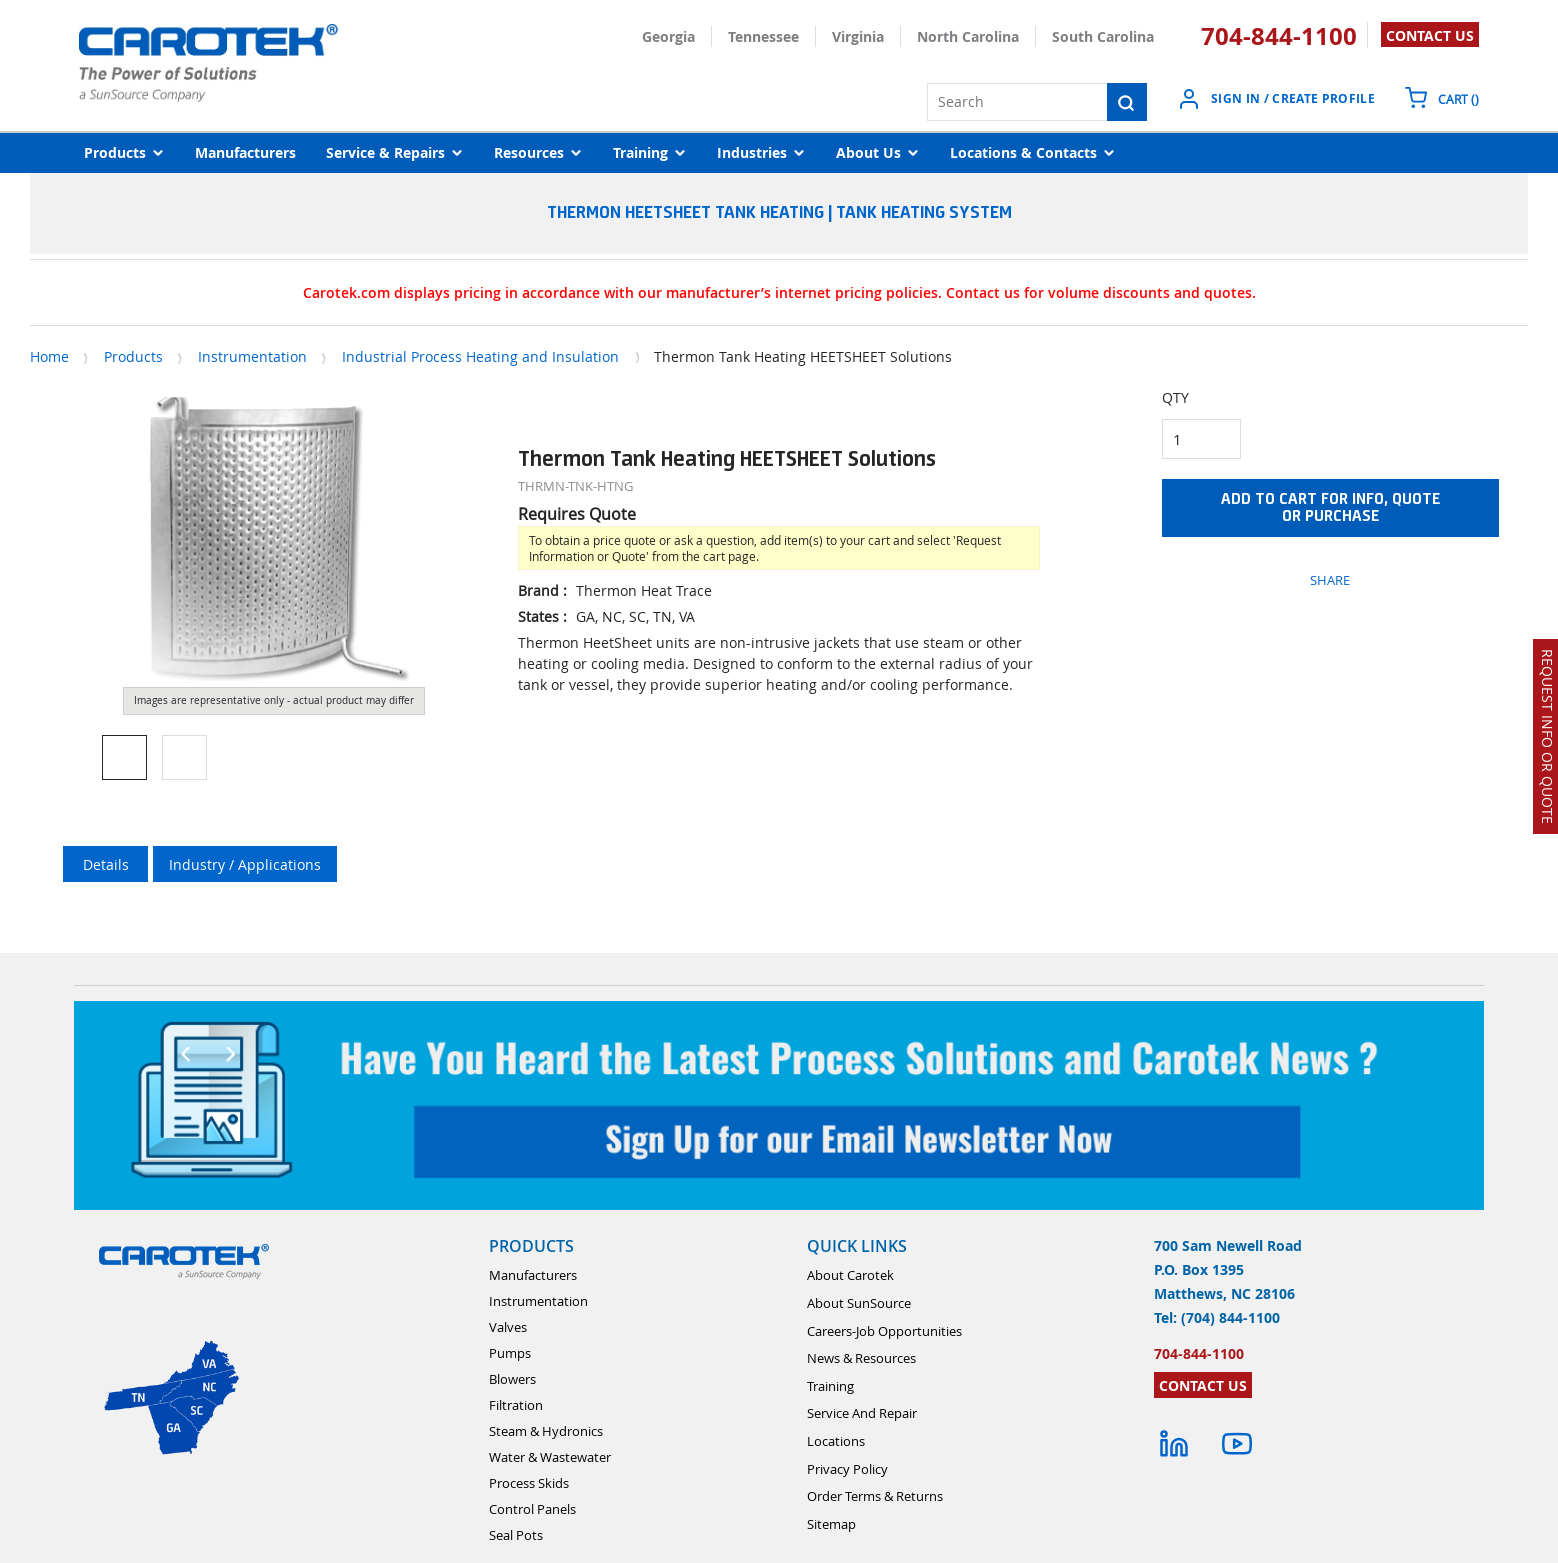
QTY (1175, 397)
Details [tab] (106, 864)
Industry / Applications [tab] (245, 864)
